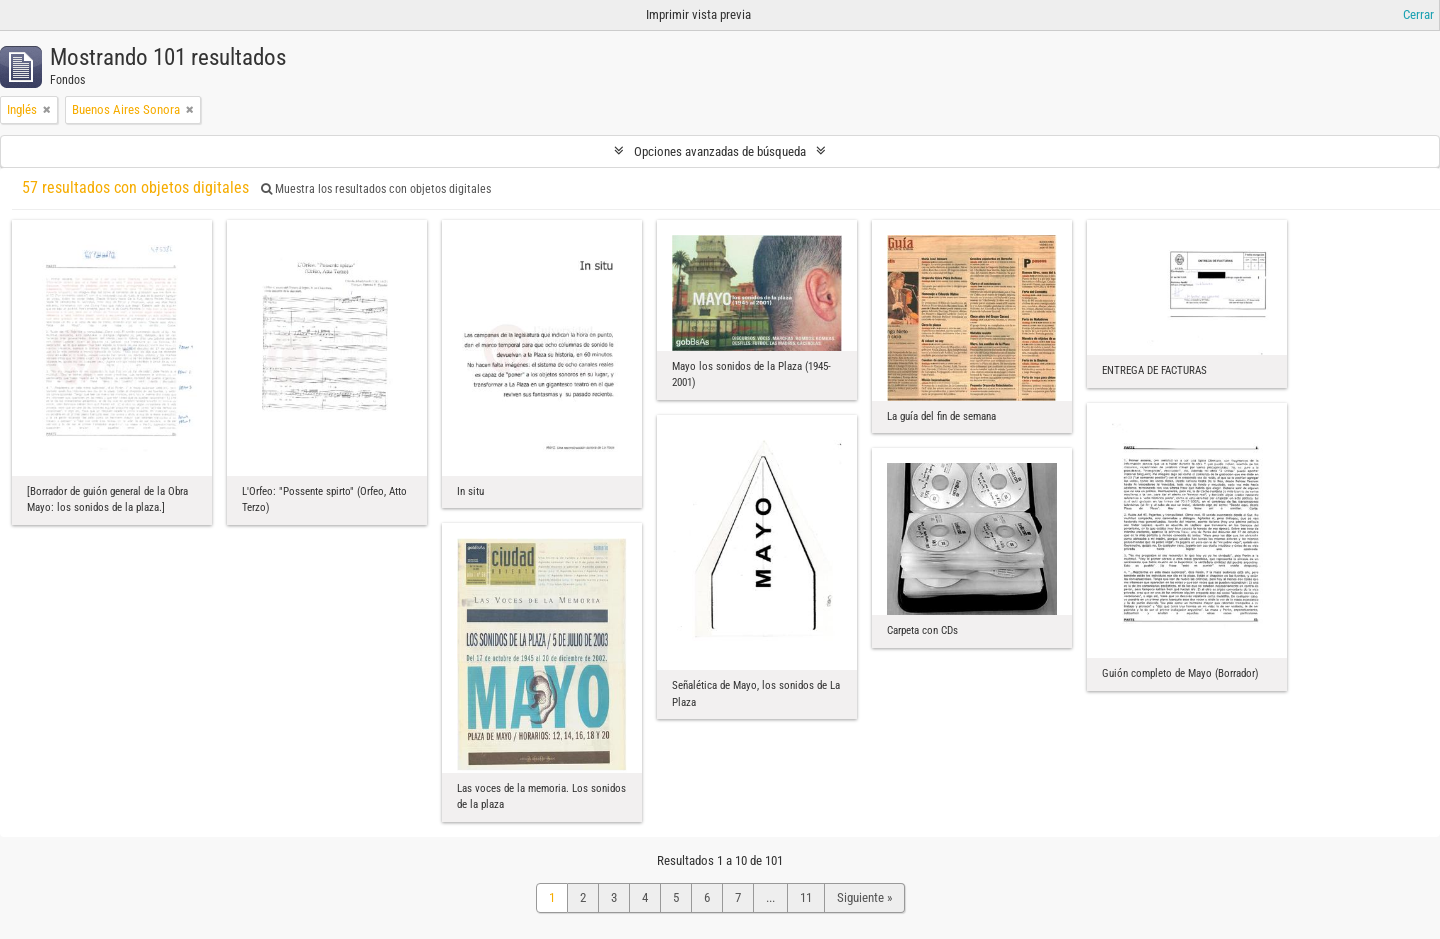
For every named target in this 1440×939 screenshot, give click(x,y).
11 (806, 897)
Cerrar (1418, 14)
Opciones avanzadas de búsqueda (720, 151)
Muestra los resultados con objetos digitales (376, 189)
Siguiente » (864, 897)
